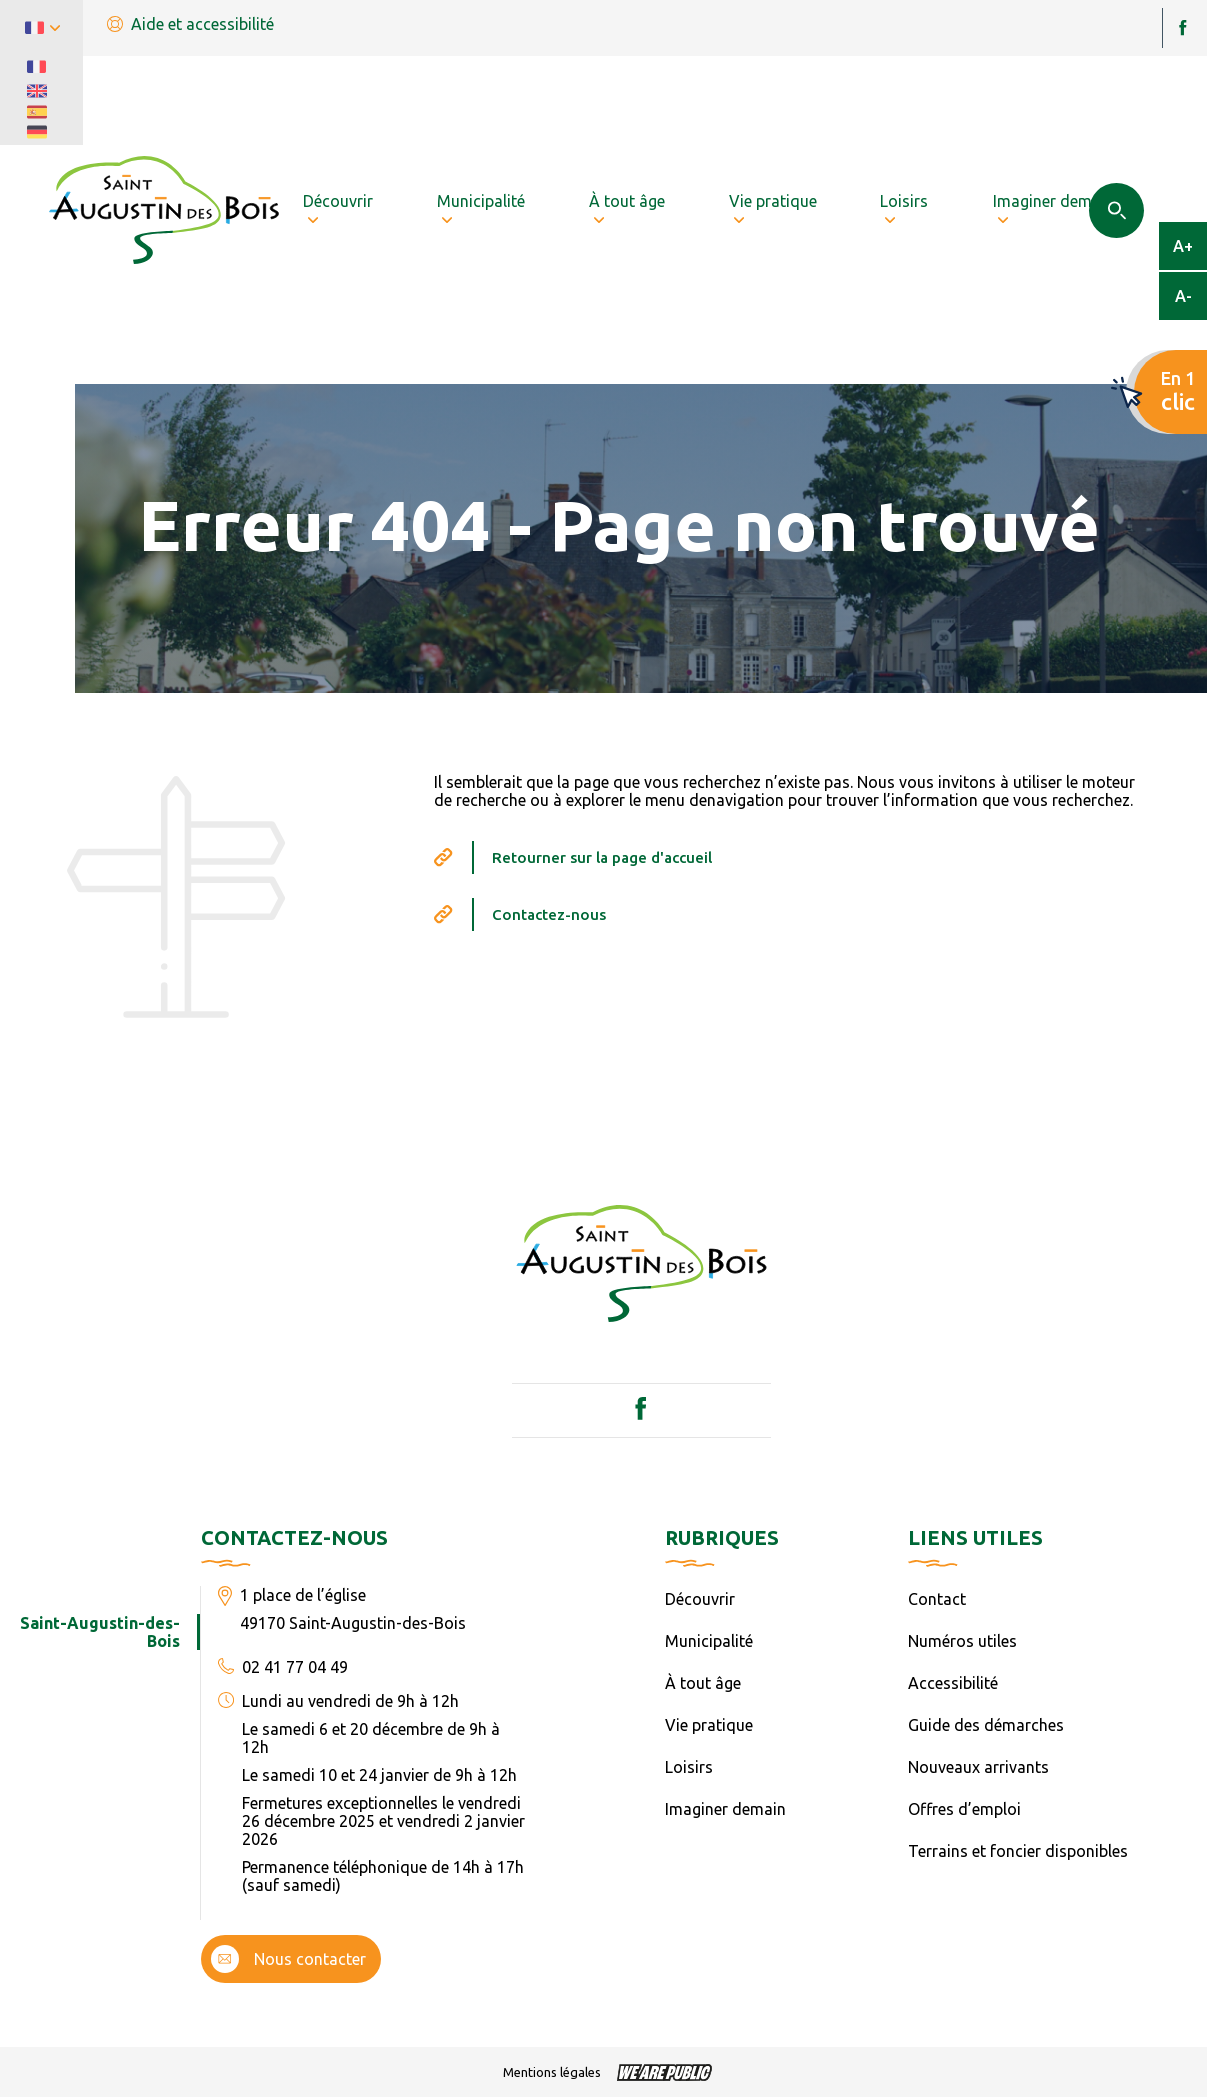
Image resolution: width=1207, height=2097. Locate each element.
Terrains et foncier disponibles (1018, 1851)
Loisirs (689, 1767)
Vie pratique (709, 1725)
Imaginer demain (725, 1809)
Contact (937, 1599)
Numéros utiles (962, 1641)
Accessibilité (953, 1683)
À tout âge (703, 1683)
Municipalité (709, 1641)
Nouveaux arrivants (978, 1767)
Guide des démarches (986, 1725)
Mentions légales (552, 2072)
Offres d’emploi (964, 1809)
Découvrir (700, 1599)
